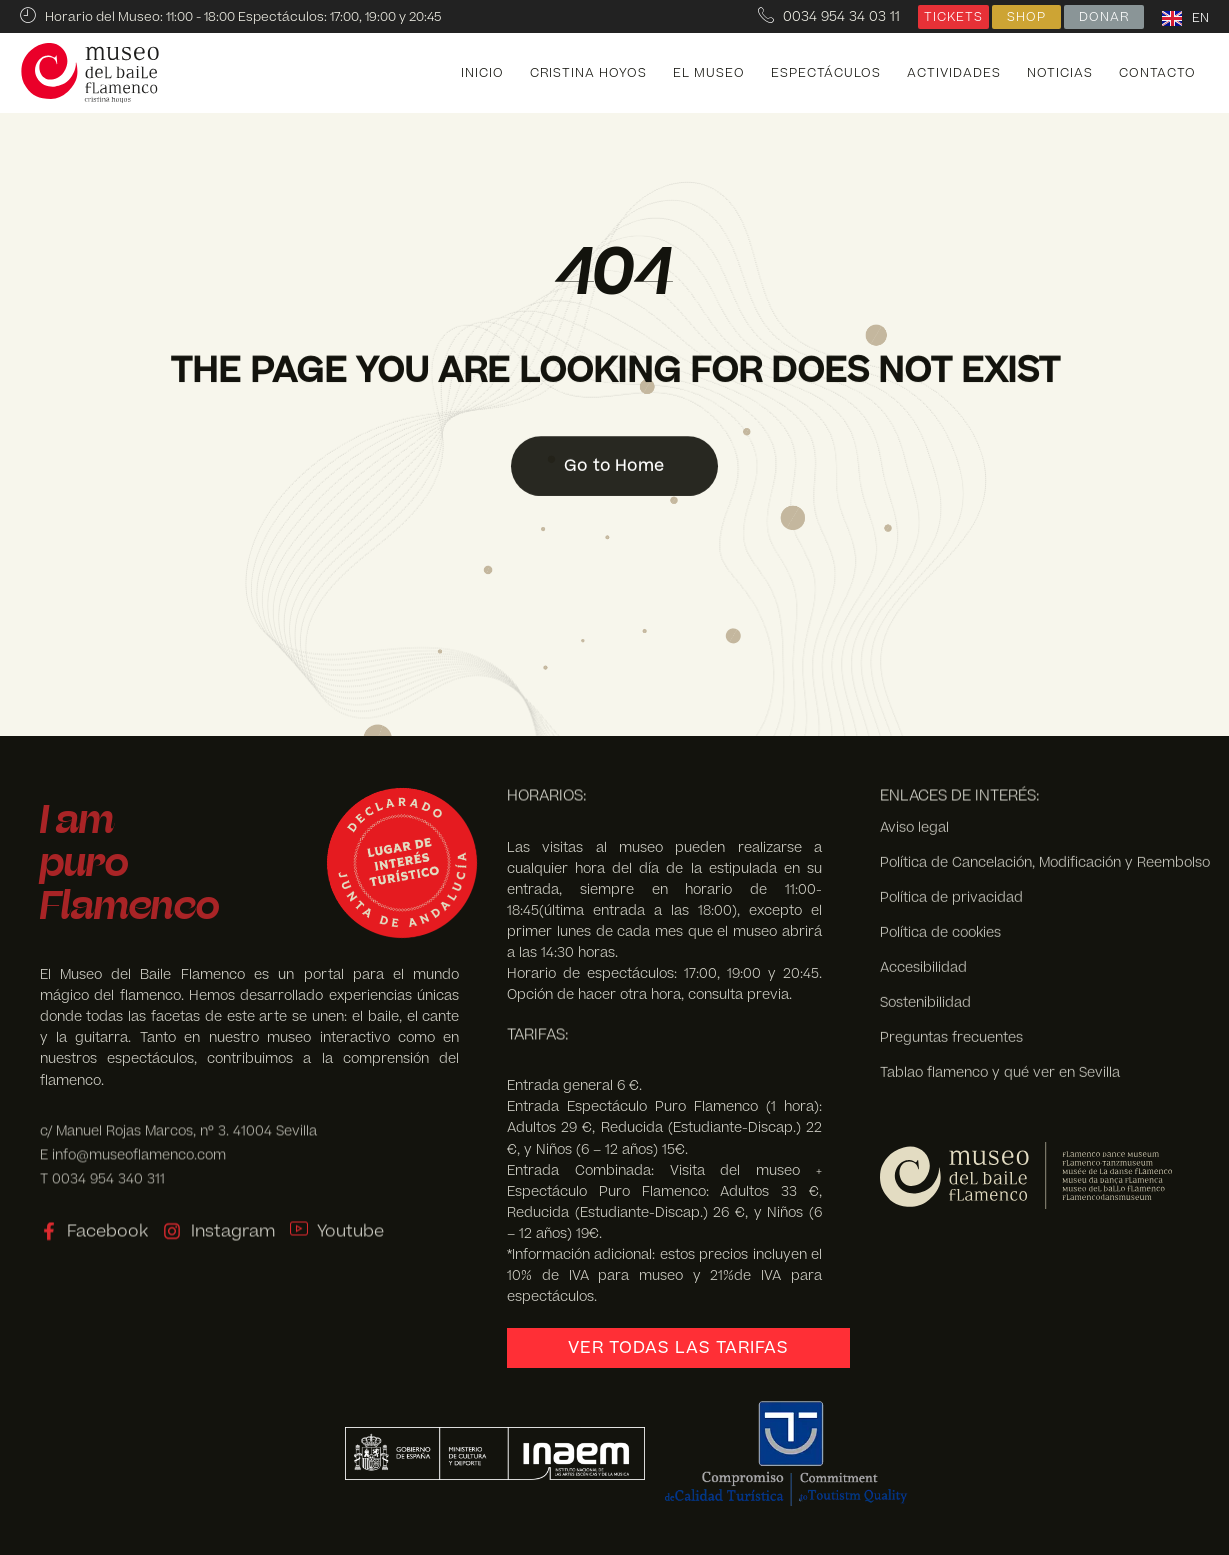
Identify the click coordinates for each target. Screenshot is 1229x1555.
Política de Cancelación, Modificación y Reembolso (1045, 714)
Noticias (1060, 73)
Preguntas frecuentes (951, 889)
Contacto (1157, 73)
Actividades (954, 73)
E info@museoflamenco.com (133, 1138)
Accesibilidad (923, 819)
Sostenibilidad (925, 854)
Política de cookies (940, 784)
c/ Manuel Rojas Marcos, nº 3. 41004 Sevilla (178, 1114)
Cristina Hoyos (588, 73)
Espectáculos (826, 73)
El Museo (709, 73)
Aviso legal (914, 679)
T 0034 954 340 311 (102, 1162)
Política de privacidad (951, 749)
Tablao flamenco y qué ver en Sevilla (1000, 924)
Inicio (482, 73)
